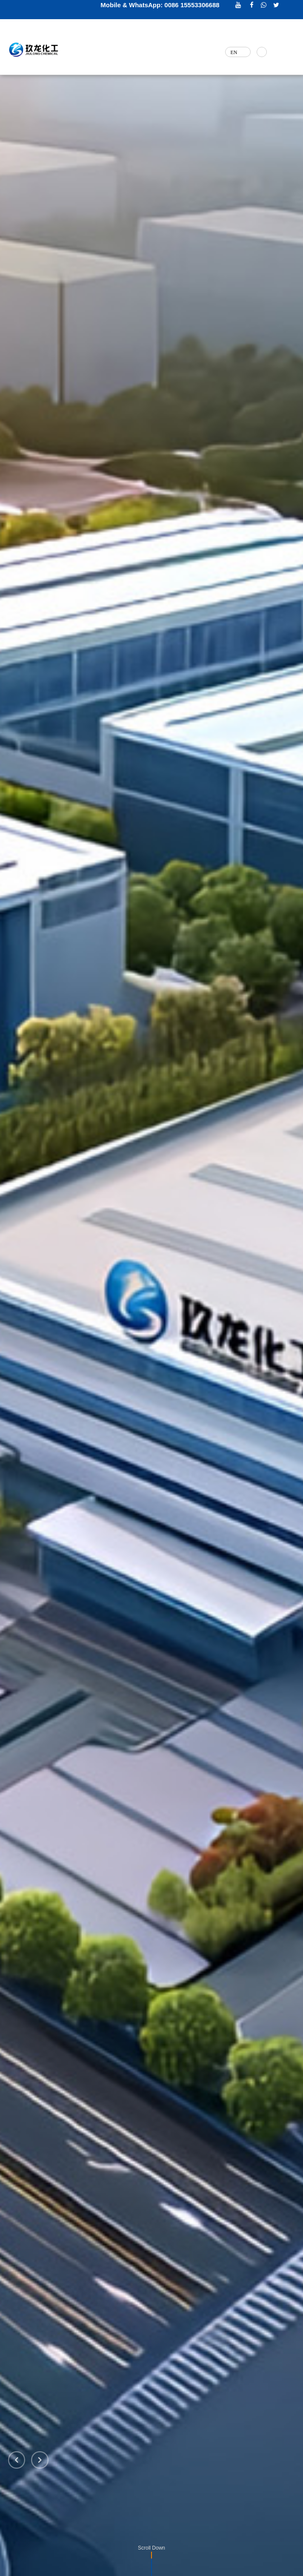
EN (231, 52)
